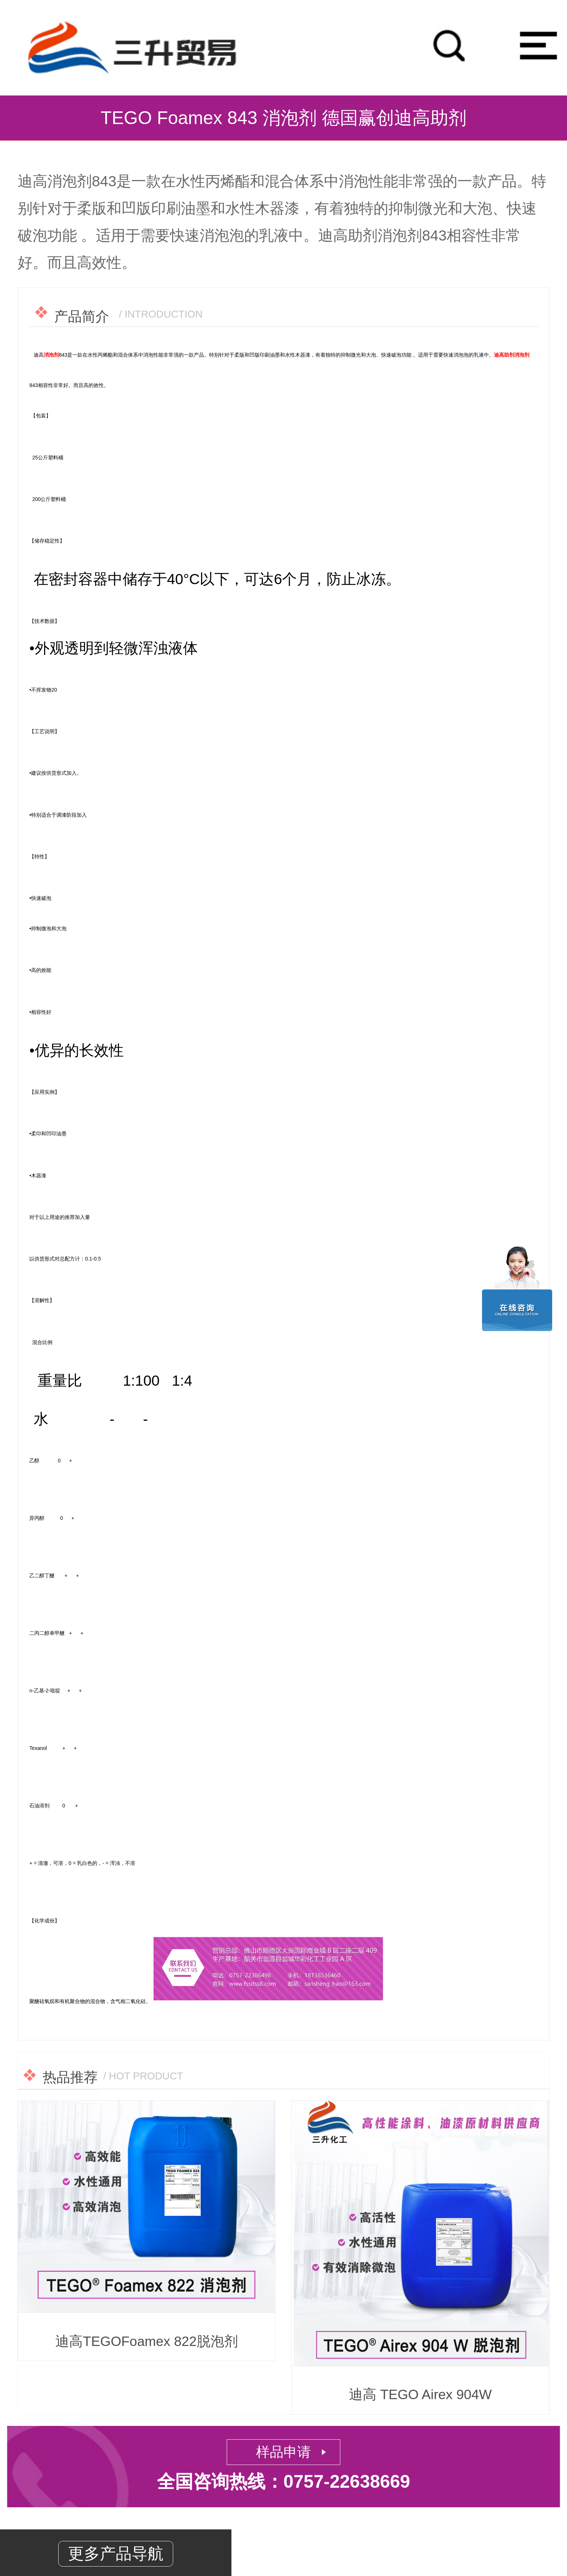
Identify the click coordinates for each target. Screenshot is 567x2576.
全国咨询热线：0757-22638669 (283, 2481)
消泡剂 (51, 355)
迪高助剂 (504, 355)
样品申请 (283, 2452)
